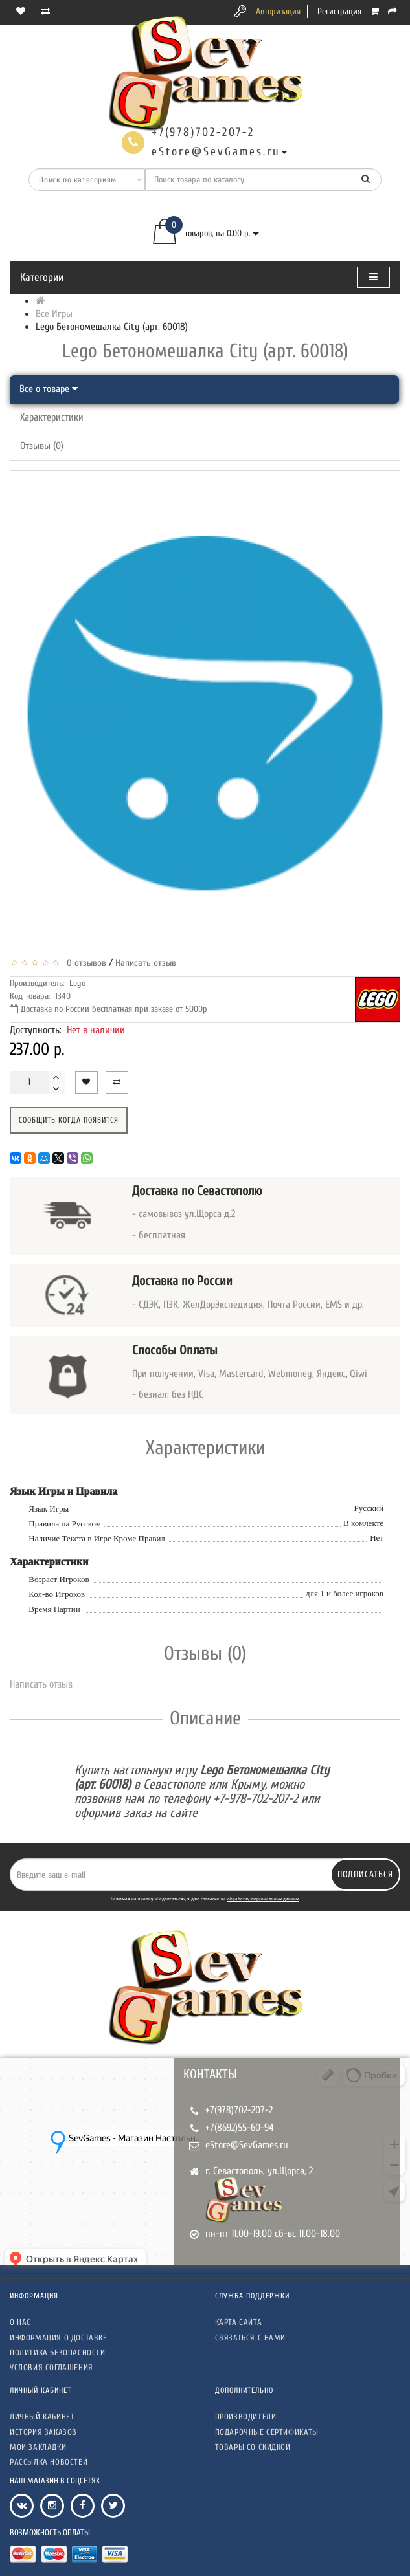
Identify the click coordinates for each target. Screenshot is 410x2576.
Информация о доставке (59, 2337)
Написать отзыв (145, 963)
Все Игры (54, 314)
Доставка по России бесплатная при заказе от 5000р (114, 1009)
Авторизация (278, 11)
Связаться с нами (250, 2337)
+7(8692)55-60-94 (239, 2127)
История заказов (43, 2432)
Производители (246, 2416)
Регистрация (339, 11)
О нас (20, 2322)
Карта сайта (238, 2322)
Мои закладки (38, 2447)
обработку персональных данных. (263, 1899)
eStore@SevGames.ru (246, 2145)
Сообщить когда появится (69, 1120)
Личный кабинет (42, 2416)
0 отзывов (84, 963)
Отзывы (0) (41, 446)
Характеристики (52, 417)
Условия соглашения (51, 2367)
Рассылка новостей (48, 2462)
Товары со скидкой (253, 2447)
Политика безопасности (58, 2352)
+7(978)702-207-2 (239, 2110)
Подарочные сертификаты (267, 2432)
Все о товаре (48, 389)
